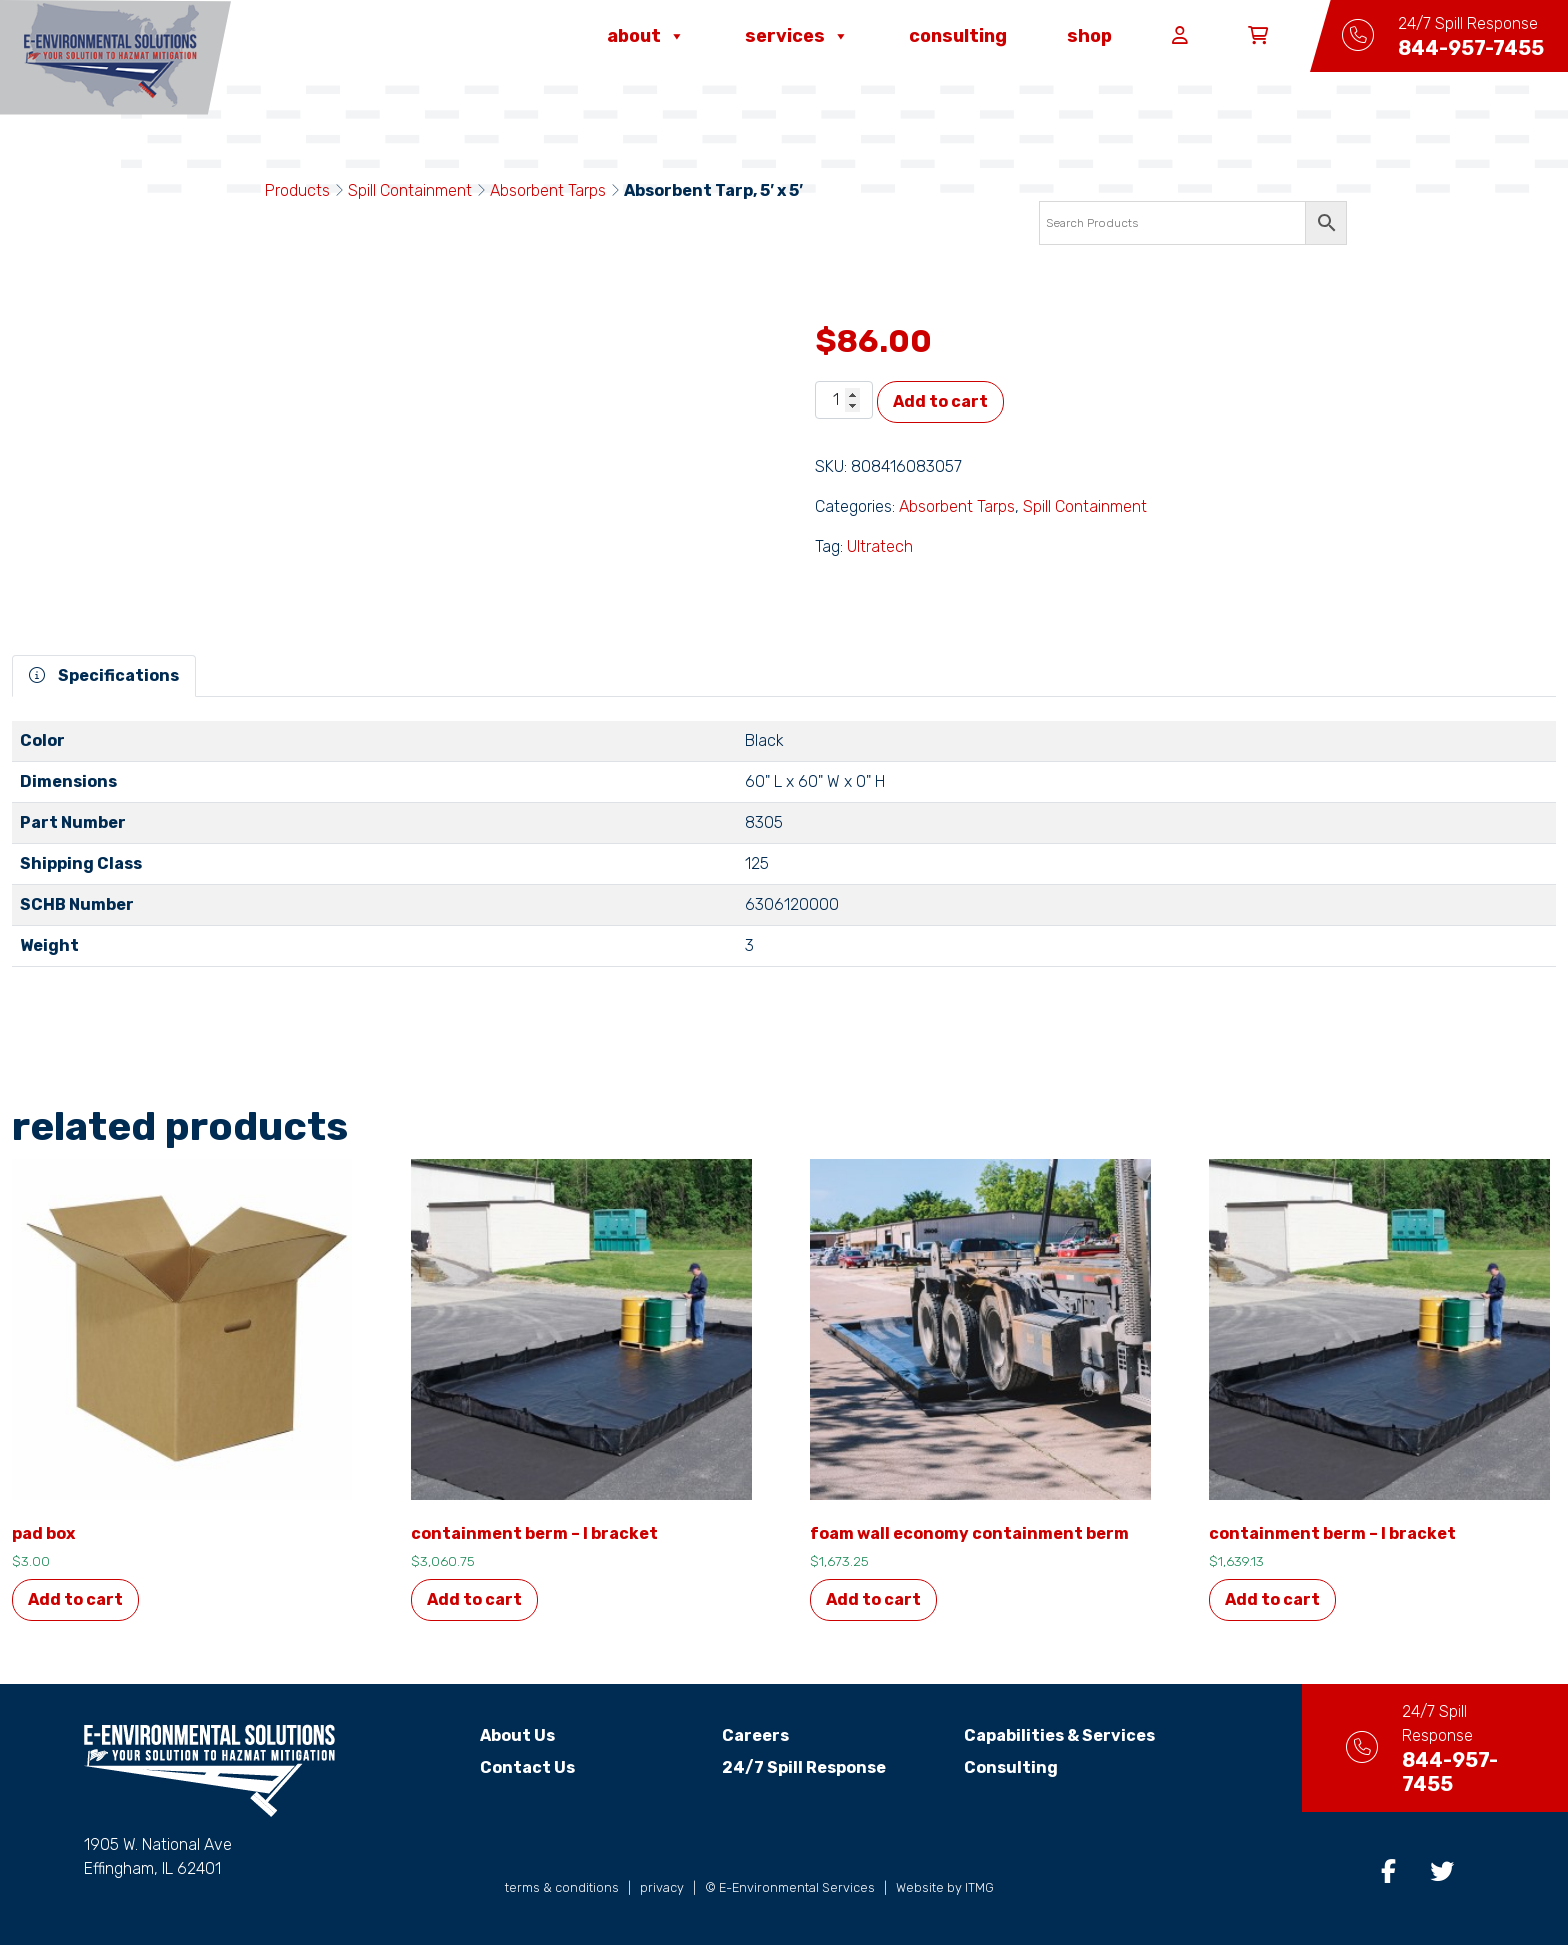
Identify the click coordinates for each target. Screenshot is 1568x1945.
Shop (1089, 36)
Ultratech (880, 546)
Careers (737, 1735)
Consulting (958, 36)
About (646, 36)
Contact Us (510, 1767)
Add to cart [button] (75, 1599)
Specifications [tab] (104, 675)
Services (797, 36)
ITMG (979, 1887)
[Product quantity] (844, 400)
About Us (500, 1735)
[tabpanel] (784, 852)
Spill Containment (410, 190)
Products (297, 190)
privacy (662, 1887)
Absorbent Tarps (548, 190)
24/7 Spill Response (786, 1767)
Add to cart (940, 401)
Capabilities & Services (1041, 1735)
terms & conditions (562, 1887)
